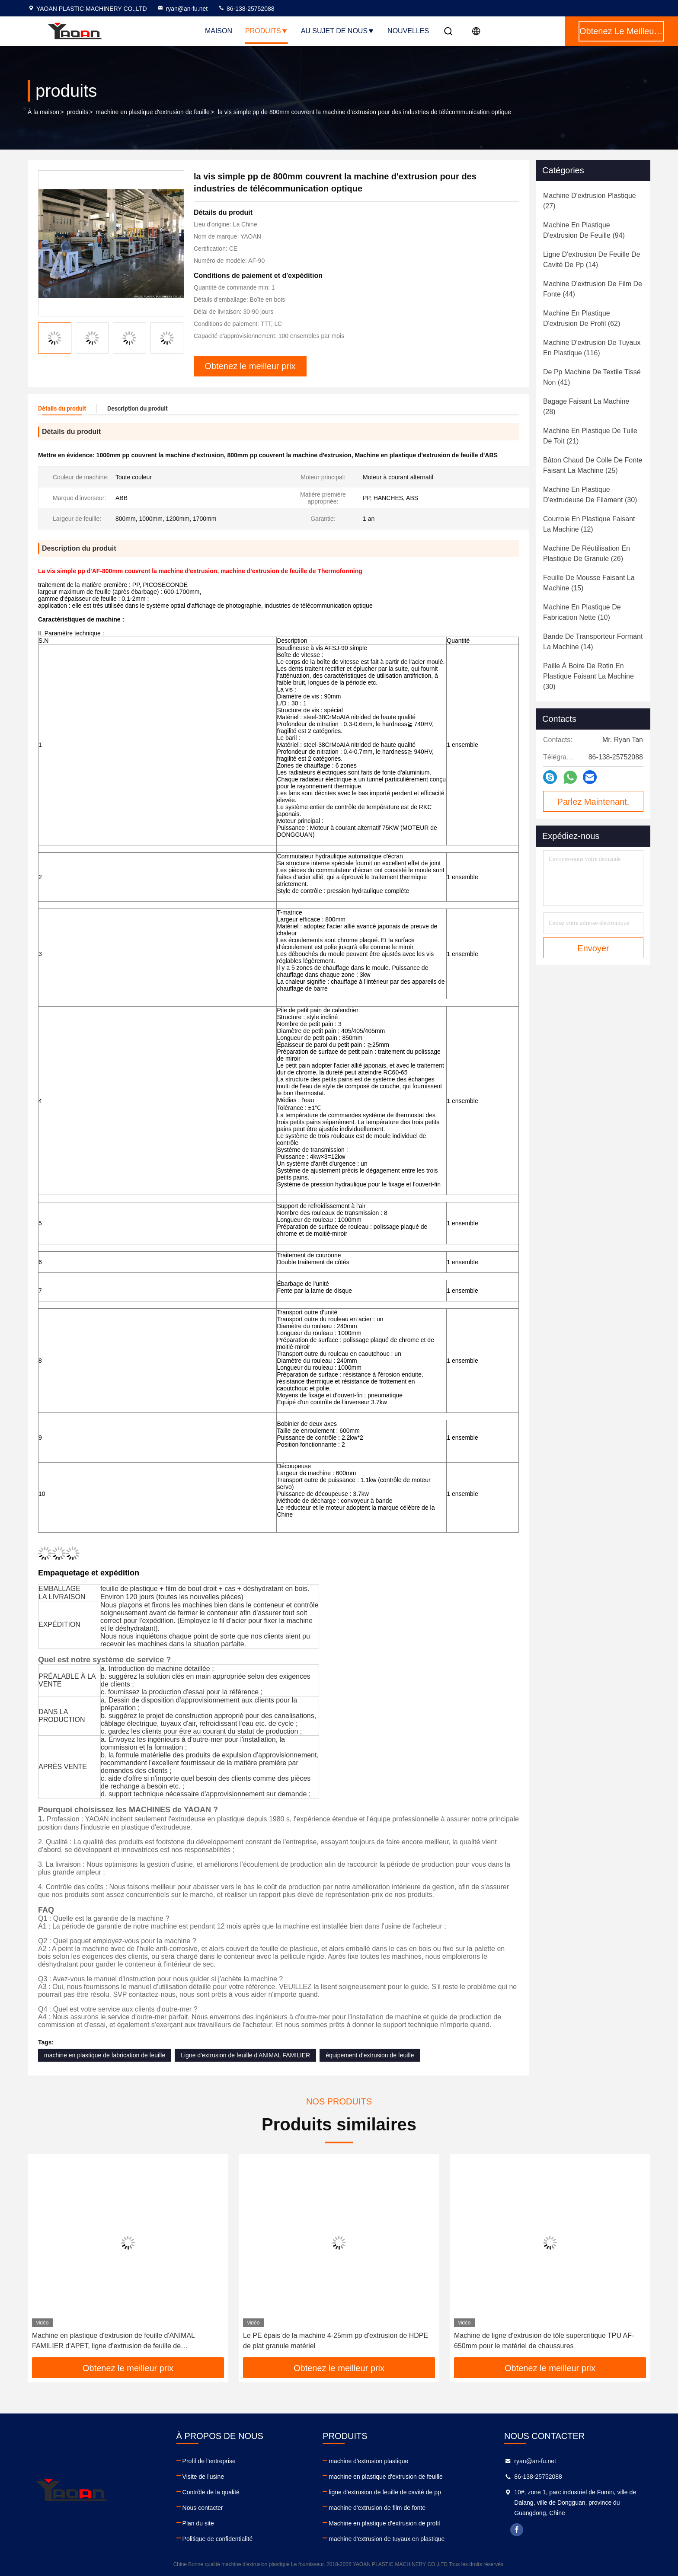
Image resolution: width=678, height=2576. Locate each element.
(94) (584, 230)
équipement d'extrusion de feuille (370, 2055)
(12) (589, 524)
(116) (591, 348)
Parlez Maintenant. (593, 802)
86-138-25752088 (246, 8)
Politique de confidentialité (217, 2538)
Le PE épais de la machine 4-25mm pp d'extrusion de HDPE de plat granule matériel (335, 2341)
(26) (586, 553)
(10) (582, 612)
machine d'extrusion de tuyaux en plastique (387, 2538)
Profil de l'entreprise (209, 2461)
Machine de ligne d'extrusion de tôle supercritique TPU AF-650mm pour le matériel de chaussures (544, 2341)
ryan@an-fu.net (182, 8)
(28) (586, 406)
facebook (516, 2529)
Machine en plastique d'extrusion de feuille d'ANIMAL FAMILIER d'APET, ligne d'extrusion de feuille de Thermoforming (113, 2341)
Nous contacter (202, 2507)
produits (77, 111)
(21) (590, 436)
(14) (591, 259)
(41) (592, 377)
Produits (266, 31)
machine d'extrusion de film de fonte (377, 2507)
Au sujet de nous (337, 31)
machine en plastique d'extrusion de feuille (152, 111)
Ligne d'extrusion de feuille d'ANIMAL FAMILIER (245, 2055)
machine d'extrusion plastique (368, 2461)
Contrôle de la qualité (211, 2492)
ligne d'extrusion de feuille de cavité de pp (385, 2492)
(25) (592, 465)
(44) (592, 289)
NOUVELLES (408, 31)
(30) (590, 495)
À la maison (43, 111)
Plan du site (198, 2523)
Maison (218, 31)
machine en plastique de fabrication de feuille (104, 2055)
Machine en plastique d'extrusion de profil (384, 2523)
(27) (589, 201)
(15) (589, 583)
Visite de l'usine (203, 2476)
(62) (581, 318)
